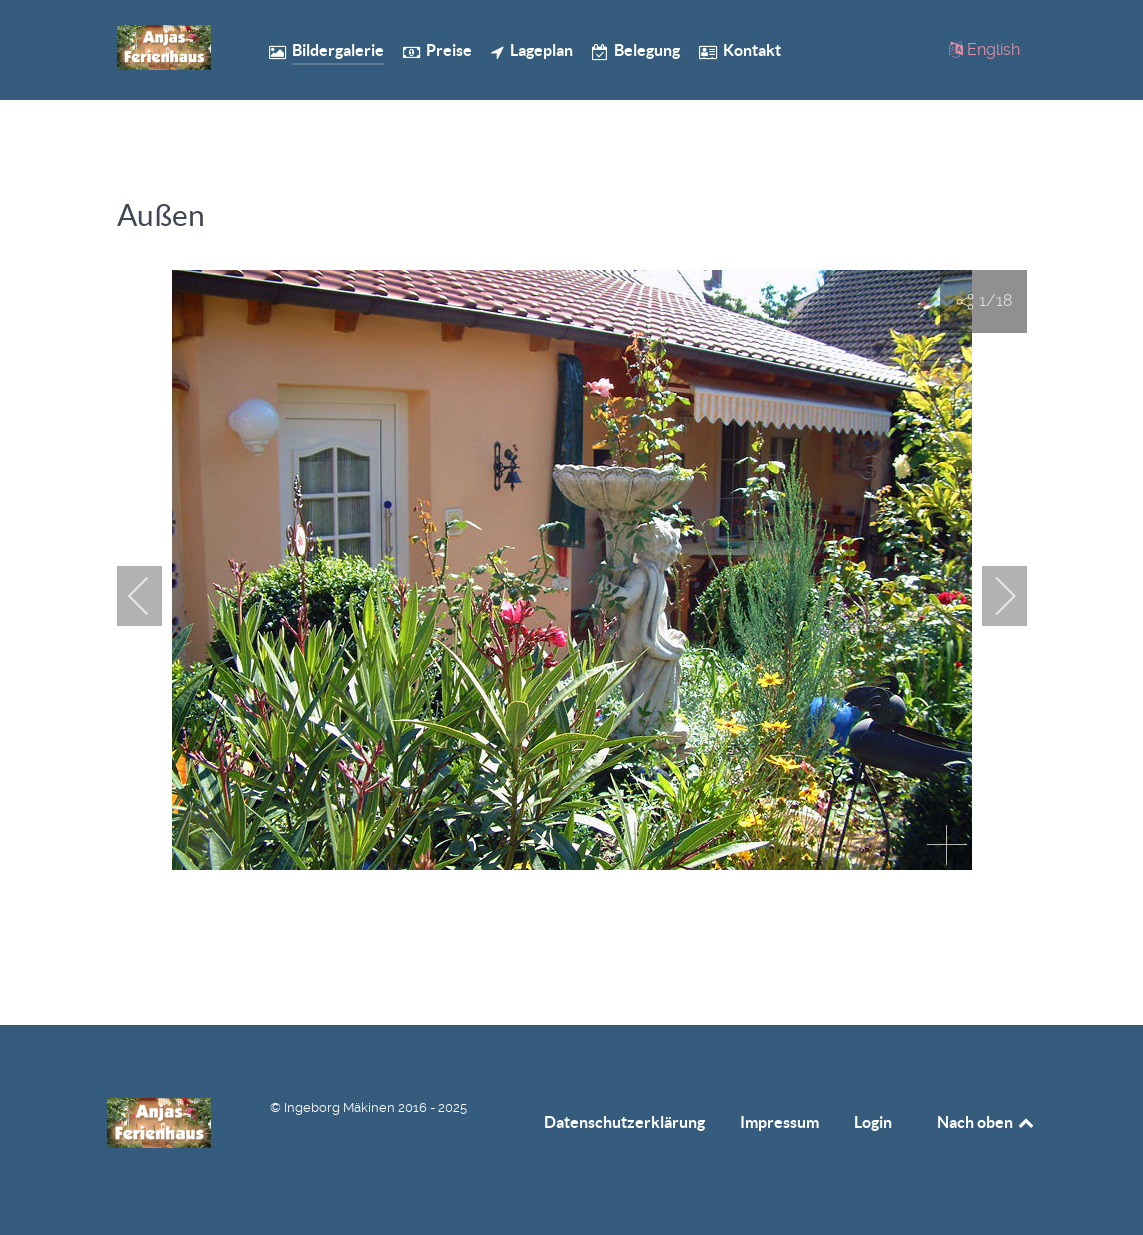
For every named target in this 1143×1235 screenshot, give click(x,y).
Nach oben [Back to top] (987, 1122)
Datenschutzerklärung (624, 1122)
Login (873, 1122)
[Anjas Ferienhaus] (164, 47)
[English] (985, 49)
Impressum (779, 1122)
